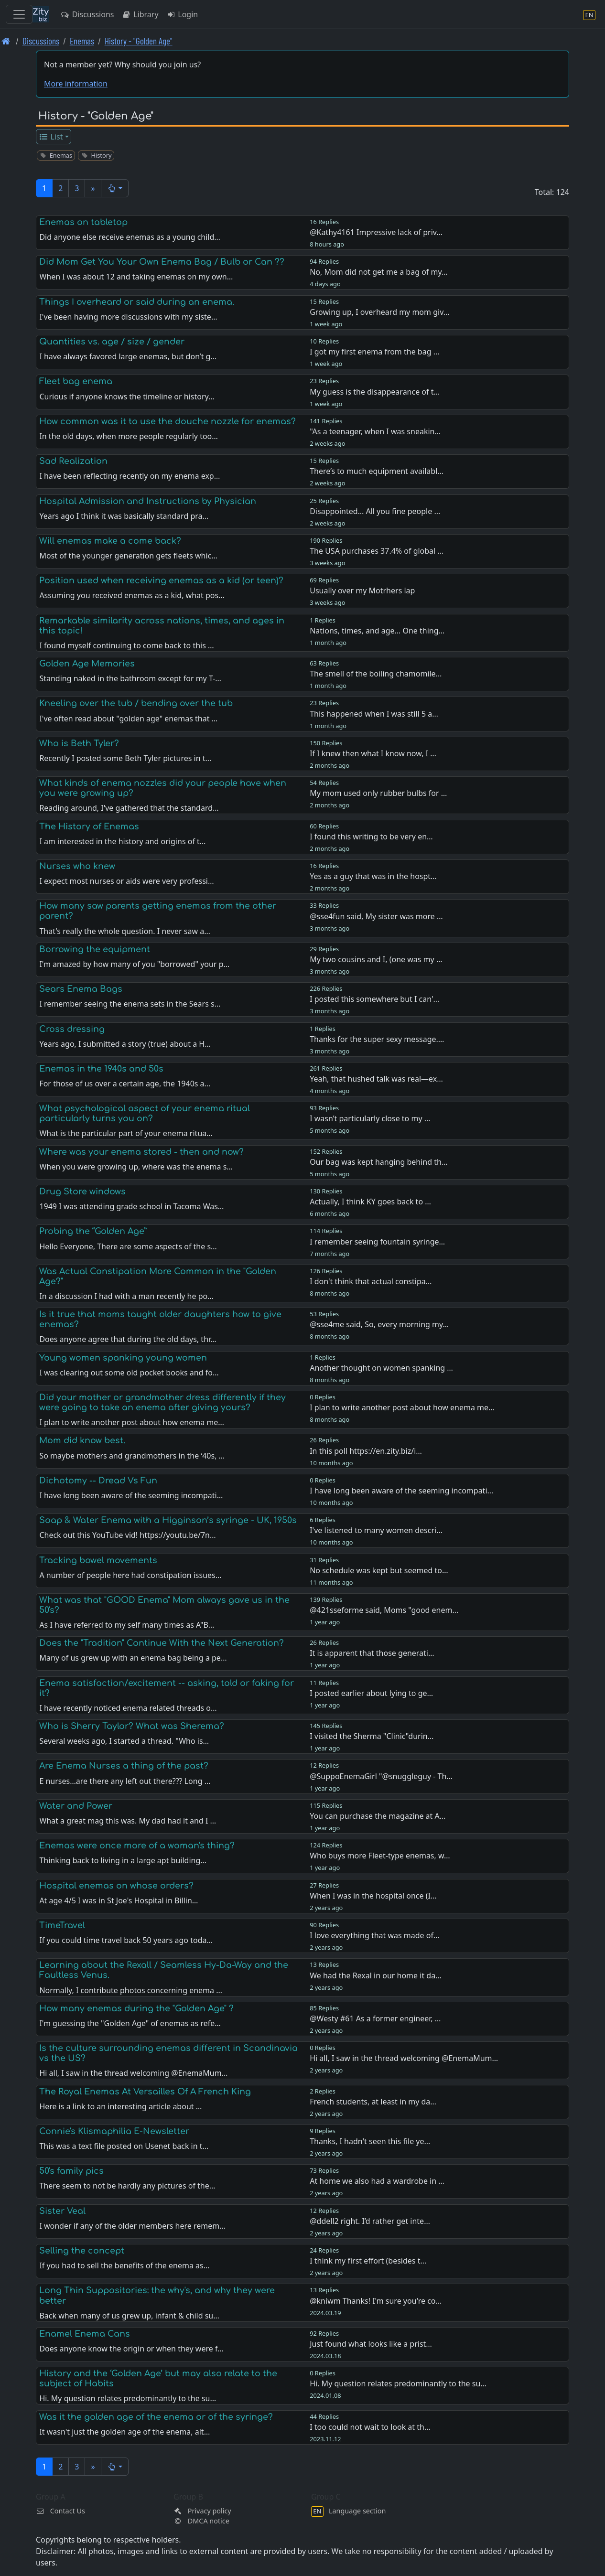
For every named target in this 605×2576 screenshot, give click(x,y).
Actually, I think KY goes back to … (370, 1201)
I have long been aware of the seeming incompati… (401, 1490)
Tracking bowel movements (98, 1560)
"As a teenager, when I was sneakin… (375, 431)
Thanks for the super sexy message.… (377, 1039)
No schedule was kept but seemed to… (379, 1570)
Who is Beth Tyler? (79, 743)
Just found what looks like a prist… (371, 2344)
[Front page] (6, 40)
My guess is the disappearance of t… (375, 391)
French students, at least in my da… (373, 2101)
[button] (115, 188)
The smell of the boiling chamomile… (376, 673)
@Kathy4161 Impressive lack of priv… (376, 232)
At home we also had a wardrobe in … (377, 2181)
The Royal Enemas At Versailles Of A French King (145, 2091)
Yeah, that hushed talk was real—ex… (376, 1078)
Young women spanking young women (123, 1358)
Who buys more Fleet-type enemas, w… (380, 1855)
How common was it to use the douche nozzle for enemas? (167, 421)
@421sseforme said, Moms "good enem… (384, 1610)
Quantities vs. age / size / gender (111, 341)
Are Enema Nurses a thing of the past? (123, 1766)
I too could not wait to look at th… (370, 2427)
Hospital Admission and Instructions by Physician (147, 501)
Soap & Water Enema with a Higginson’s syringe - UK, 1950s (168, 1520)
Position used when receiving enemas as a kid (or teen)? (161, 580)
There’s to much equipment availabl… (376, 471)
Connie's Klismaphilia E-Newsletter (114, 2131)
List (51, 136)
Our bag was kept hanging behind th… (378, 1162)
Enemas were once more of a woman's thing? (137, 1845)
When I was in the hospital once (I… (373, 1895)
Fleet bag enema (75, 381)
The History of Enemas (89, 826)
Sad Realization (73, 461)
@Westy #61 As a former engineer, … (375, 2018)
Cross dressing (72, 1029)
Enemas (82, 40)
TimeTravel (62, 1925)
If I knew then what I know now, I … (373, 753)
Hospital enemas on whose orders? (116, 1885)
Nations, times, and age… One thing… (377, 630)
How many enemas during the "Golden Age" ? (136, 2008)
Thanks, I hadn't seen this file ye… (370, 2141)
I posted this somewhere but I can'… (374, 999)
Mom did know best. (82, 1440)
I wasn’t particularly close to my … (370, 1118)
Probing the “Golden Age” (93, 1231)
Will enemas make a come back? (110, 541)
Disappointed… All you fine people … (375, 511)
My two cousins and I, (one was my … (376, 959)
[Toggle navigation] (19, 14)
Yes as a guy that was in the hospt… (373, 876)
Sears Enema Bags (80, 989)
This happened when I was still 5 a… (374, 713)
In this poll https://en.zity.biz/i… (366, 1451)
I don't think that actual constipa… (371, 1281)
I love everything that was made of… (374, 1935)
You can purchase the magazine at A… (377, 1816)
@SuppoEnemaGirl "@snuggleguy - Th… (381, 1776)
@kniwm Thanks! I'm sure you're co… (376, 2301)
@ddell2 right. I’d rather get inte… (370, 2221)
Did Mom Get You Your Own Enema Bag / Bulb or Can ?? (161, 262)
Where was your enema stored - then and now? (141, 1152)
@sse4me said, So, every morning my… (379, 1324)
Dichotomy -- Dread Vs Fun (98, 1480)
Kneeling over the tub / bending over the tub (136, 703)
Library (139, 14)
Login (182, 14)
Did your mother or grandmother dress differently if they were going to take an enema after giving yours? (162, 1402)
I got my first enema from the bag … (374, 351)
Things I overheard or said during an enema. (136, 302)
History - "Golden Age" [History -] (139, 40)
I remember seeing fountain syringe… (377, 1241)
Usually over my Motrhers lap (362, 590)
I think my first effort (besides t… (368, 2260)
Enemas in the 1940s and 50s (101, 1068)
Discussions (87, 14)
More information (76, 83)
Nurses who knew (77, 866)
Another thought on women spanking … (381, 1368)
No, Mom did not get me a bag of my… (378, 272)
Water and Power (75, 1806)
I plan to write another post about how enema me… (402, 1407)
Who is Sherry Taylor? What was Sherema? (131, 1726)
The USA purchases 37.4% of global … (376, 551)
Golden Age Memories (87, 663)
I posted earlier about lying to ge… (371, 1693)
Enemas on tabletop (83, 222)
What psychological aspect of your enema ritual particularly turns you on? (144, 1113)
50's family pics (71, 2171)
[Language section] (589, 14)
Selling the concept (81, 2250)
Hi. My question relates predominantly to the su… (398, 2383)
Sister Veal (62, 2211)
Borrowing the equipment (94, 949)
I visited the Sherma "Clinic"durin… (371, 1736)
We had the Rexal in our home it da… (376, 1975)
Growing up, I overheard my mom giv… (379, 312)
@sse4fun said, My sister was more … (376, 916)
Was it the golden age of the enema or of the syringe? (156, 2417)
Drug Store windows (82, 1191)
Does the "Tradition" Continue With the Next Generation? (161, 1643)
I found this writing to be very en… (371, 836)
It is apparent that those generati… (372, 1653)
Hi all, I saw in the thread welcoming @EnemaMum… (404, 2058)
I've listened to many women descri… (376, 1530)
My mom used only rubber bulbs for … (378, 793)
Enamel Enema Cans (84, 2334)
